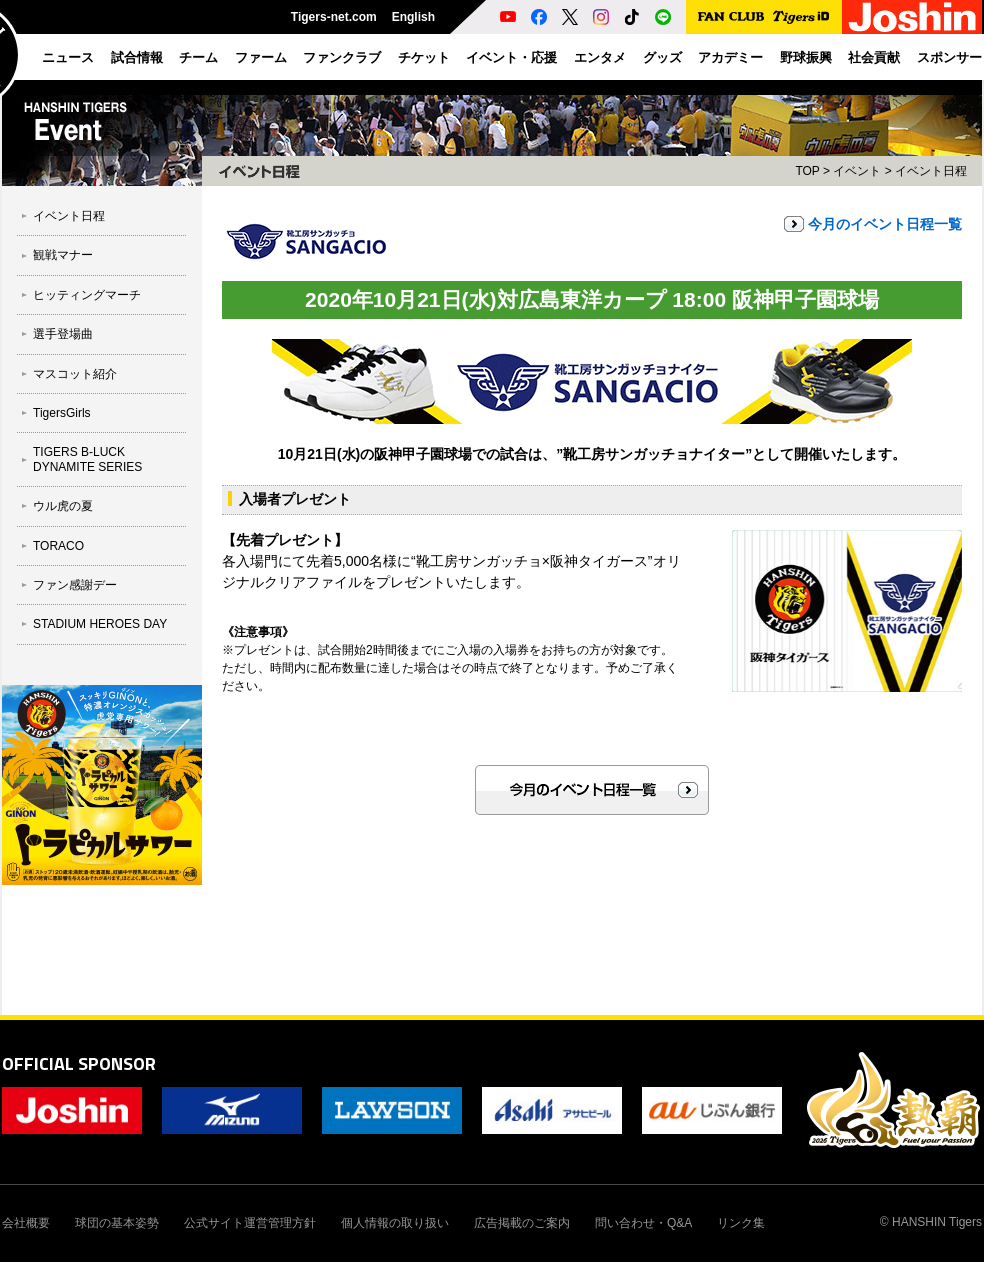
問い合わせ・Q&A (643, 1223)
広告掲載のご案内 (522, 1223)
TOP (807, 171)
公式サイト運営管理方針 (250, 1223)
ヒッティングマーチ (87, 295)
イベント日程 (69, 216)
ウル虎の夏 (63, 506)
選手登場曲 (63, 334)
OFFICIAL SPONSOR (79, 1063)
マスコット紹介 (75, 374)
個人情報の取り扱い (395, 1223)
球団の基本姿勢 (117, 1223)
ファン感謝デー (75, 585)
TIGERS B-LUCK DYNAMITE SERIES (87, 459)
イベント (857, 171)
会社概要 (26, 1223)
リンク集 (741, 1223)
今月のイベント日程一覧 (885, 224)
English (413, 17)
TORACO (58, 546)
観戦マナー (63, 255)
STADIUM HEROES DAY (100, 624)
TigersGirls (62, 413)
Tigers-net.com (334, 17)
